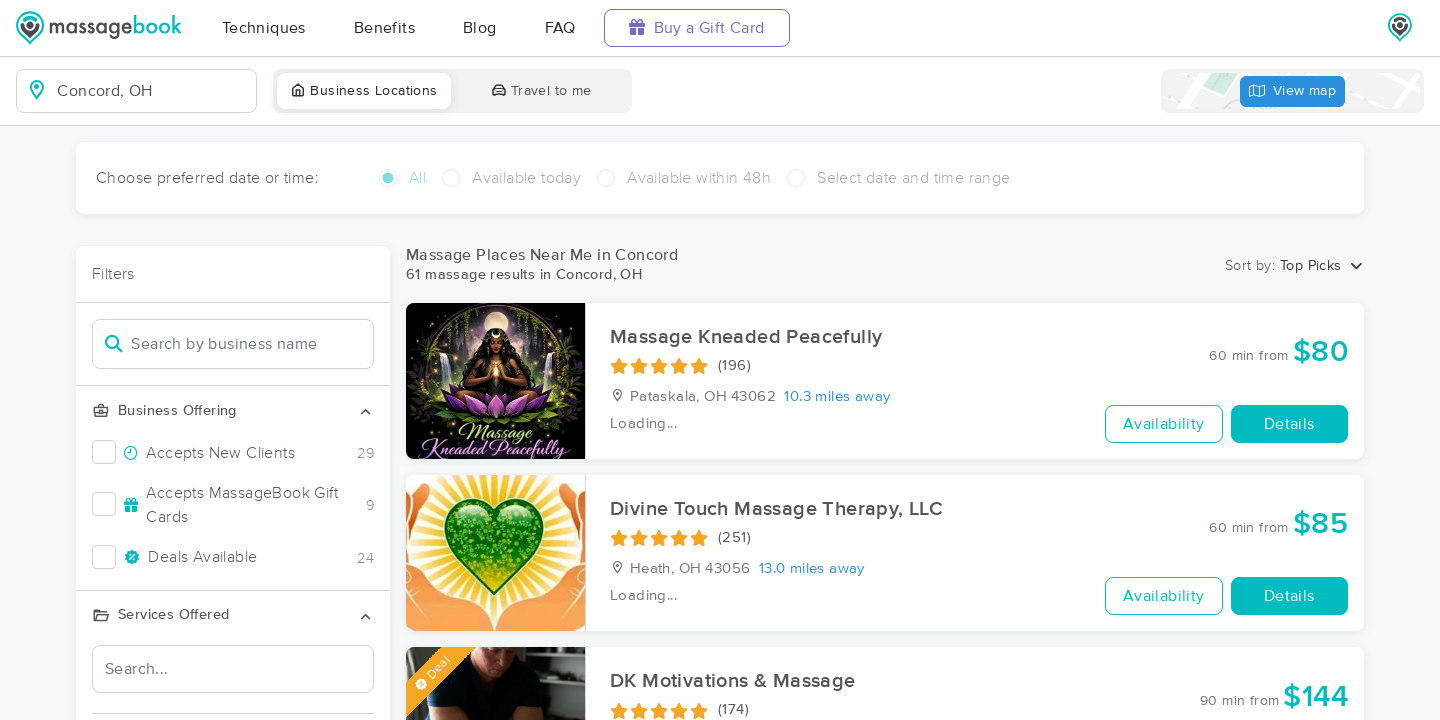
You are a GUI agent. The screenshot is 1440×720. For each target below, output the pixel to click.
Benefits (384, 28)
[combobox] (152, 91)
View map (1293, 91)
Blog (480, 28)
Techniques (264, 28)
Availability (1164, 424)
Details (1289, 424)
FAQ (560, 28)
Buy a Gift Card (697, 27)
